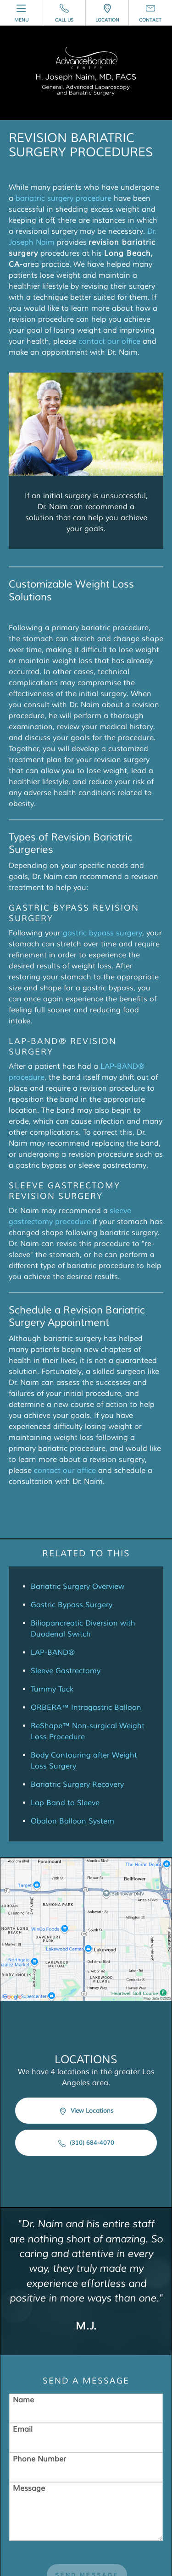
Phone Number (39, 2459)
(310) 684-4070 (86, 2143)
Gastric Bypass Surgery (71, 1604)
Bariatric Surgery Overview (77, 1586)
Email (23, 2429)
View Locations (86, 2111)
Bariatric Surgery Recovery (77, 1784)
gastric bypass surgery (102, 933)
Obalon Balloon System (72, 1821)
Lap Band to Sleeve (65, 1802)
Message (29, 2488)
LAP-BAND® (53, 1652)
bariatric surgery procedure (63, 198)
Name (23, 2400)
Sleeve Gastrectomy (65, 1670)
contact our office (109, 341)
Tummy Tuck (52, 1689)
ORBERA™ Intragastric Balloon (86, 1707)
